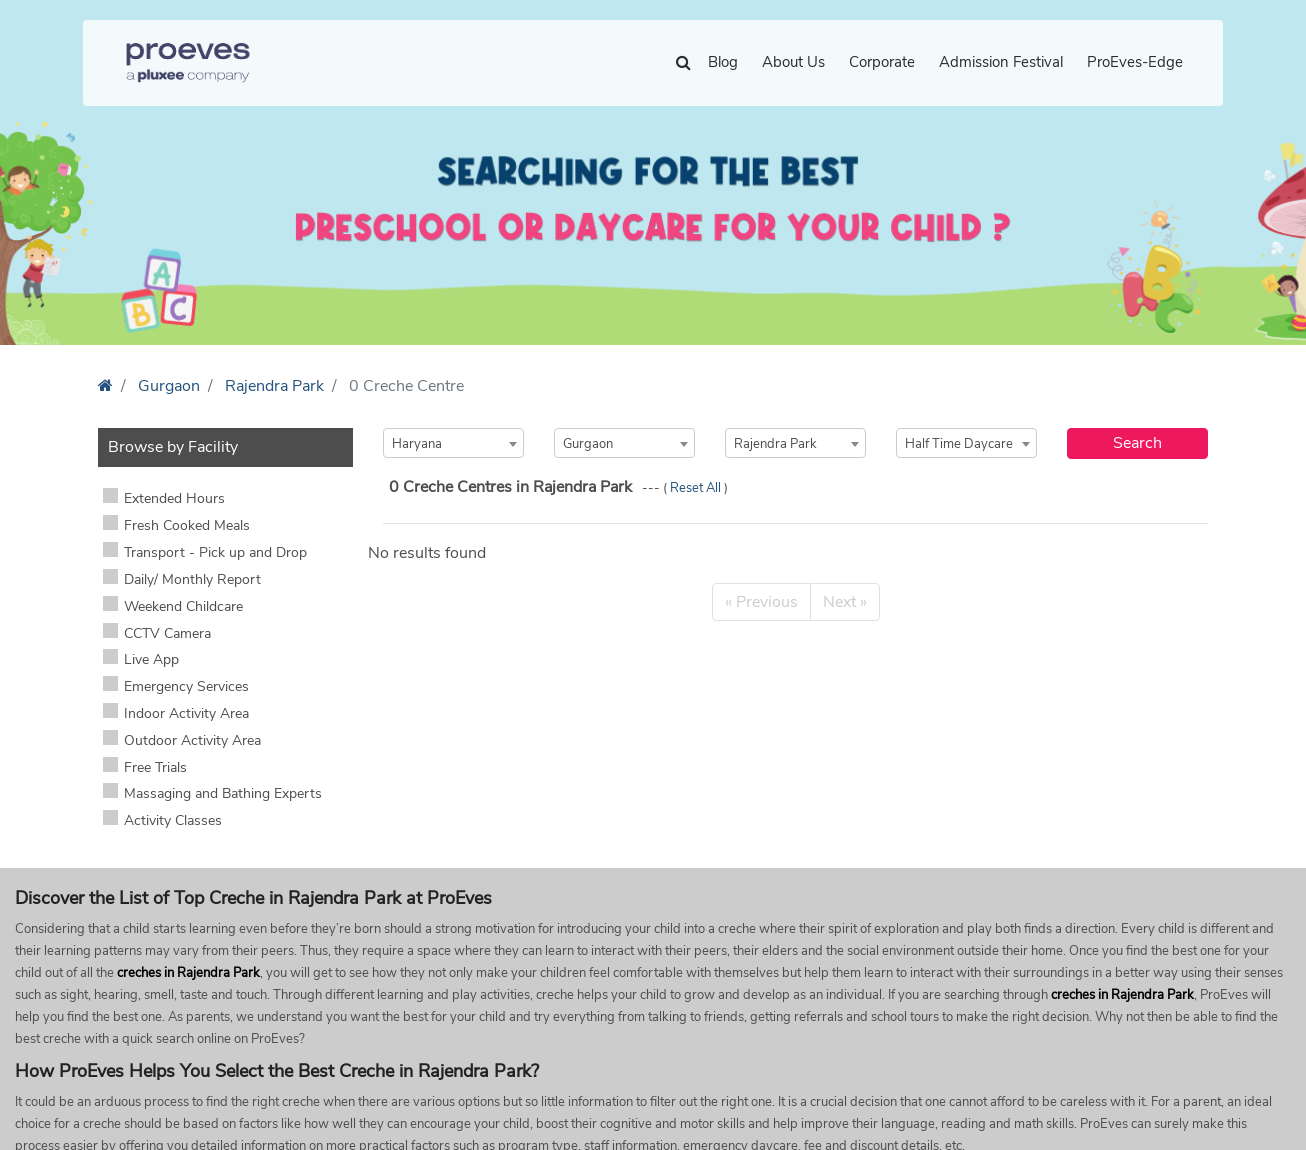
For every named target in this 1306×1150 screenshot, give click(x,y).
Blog (723, 62)
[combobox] (453, 443)
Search (1137, 443)
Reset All (697, 488)
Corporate (882, 62)
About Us (793, 62)
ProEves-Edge (1135, 62)
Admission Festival (1001, 62)
